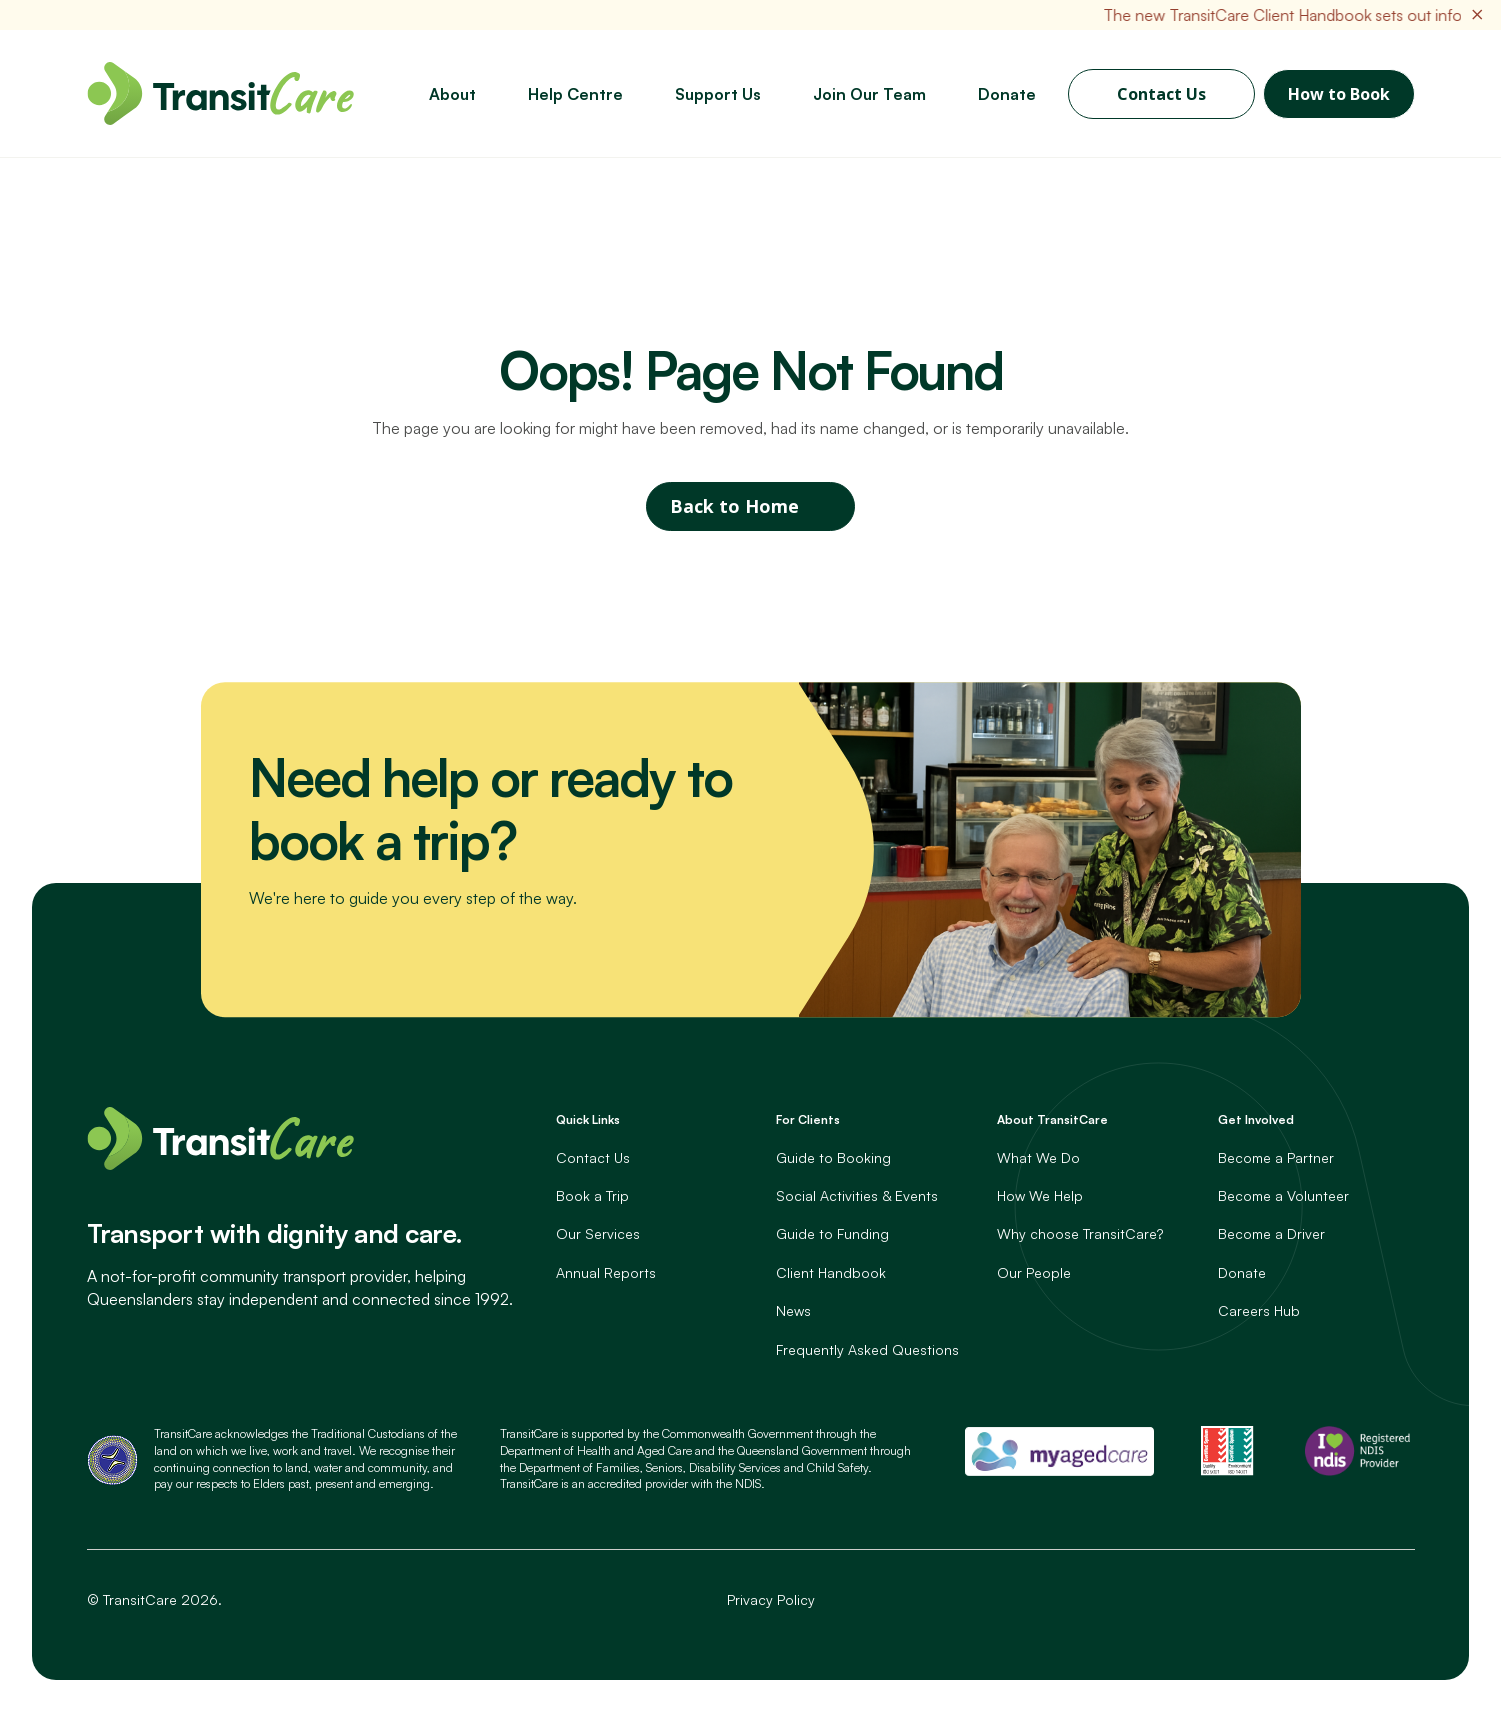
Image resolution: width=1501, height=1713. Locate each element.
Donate (1242, 1272)
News (793, 1311)
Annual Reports (606, 1272)
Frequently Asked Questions (867, 1349)
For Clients (808, 1120)
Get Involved (1256, 1120)
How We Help (1040, 1196)
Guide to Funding (832, 1234)
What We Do (1038, 1157)
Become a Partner (1276, 1157)
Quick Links (588, 1120)
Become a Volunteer (1283, 1196)
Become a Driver (1271, 1234)
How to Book (1339, 94)
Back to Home (734, 507)
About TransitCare (1052, 1120)
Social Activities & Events (857, 1196)
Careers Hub (1259, 1311)
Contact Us (1161, 94)
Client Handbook (831, 1272)
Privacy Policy (771, 1600)
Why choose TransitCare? (1080, 1234)
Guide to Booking (833, 1157)
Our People (1034, 1272)
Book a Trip (592, 1196)
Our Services (598, 1234)
